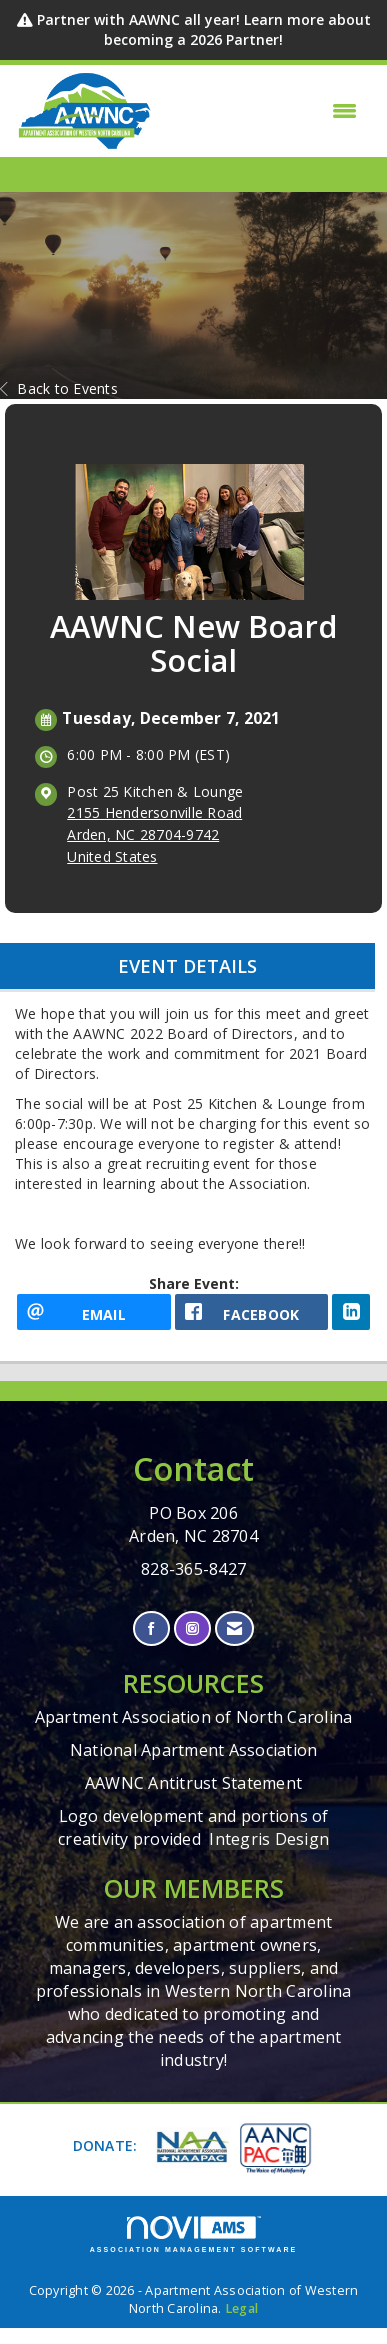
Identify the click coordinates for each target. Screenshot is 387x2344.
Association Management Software (194, 2234)
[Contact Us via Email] (234, 1628)
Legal (241, 2308)
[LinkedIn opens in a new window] (351, 1312)
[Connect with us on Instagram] (192, 1628)
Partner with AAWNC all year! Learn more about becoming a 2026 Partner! (204, 29)
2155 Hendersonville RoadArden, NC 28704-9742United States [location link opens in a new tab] (154, 834)
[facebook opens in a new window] (252, 1312)
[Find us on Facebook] (151, 1628)
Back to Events (59, 388)
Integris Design (269, 1839)
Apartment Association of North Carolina (194, 1717)
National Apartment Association (194, 1750)
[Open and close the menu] (260, 111)
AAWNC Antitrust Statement (193, 1783)
